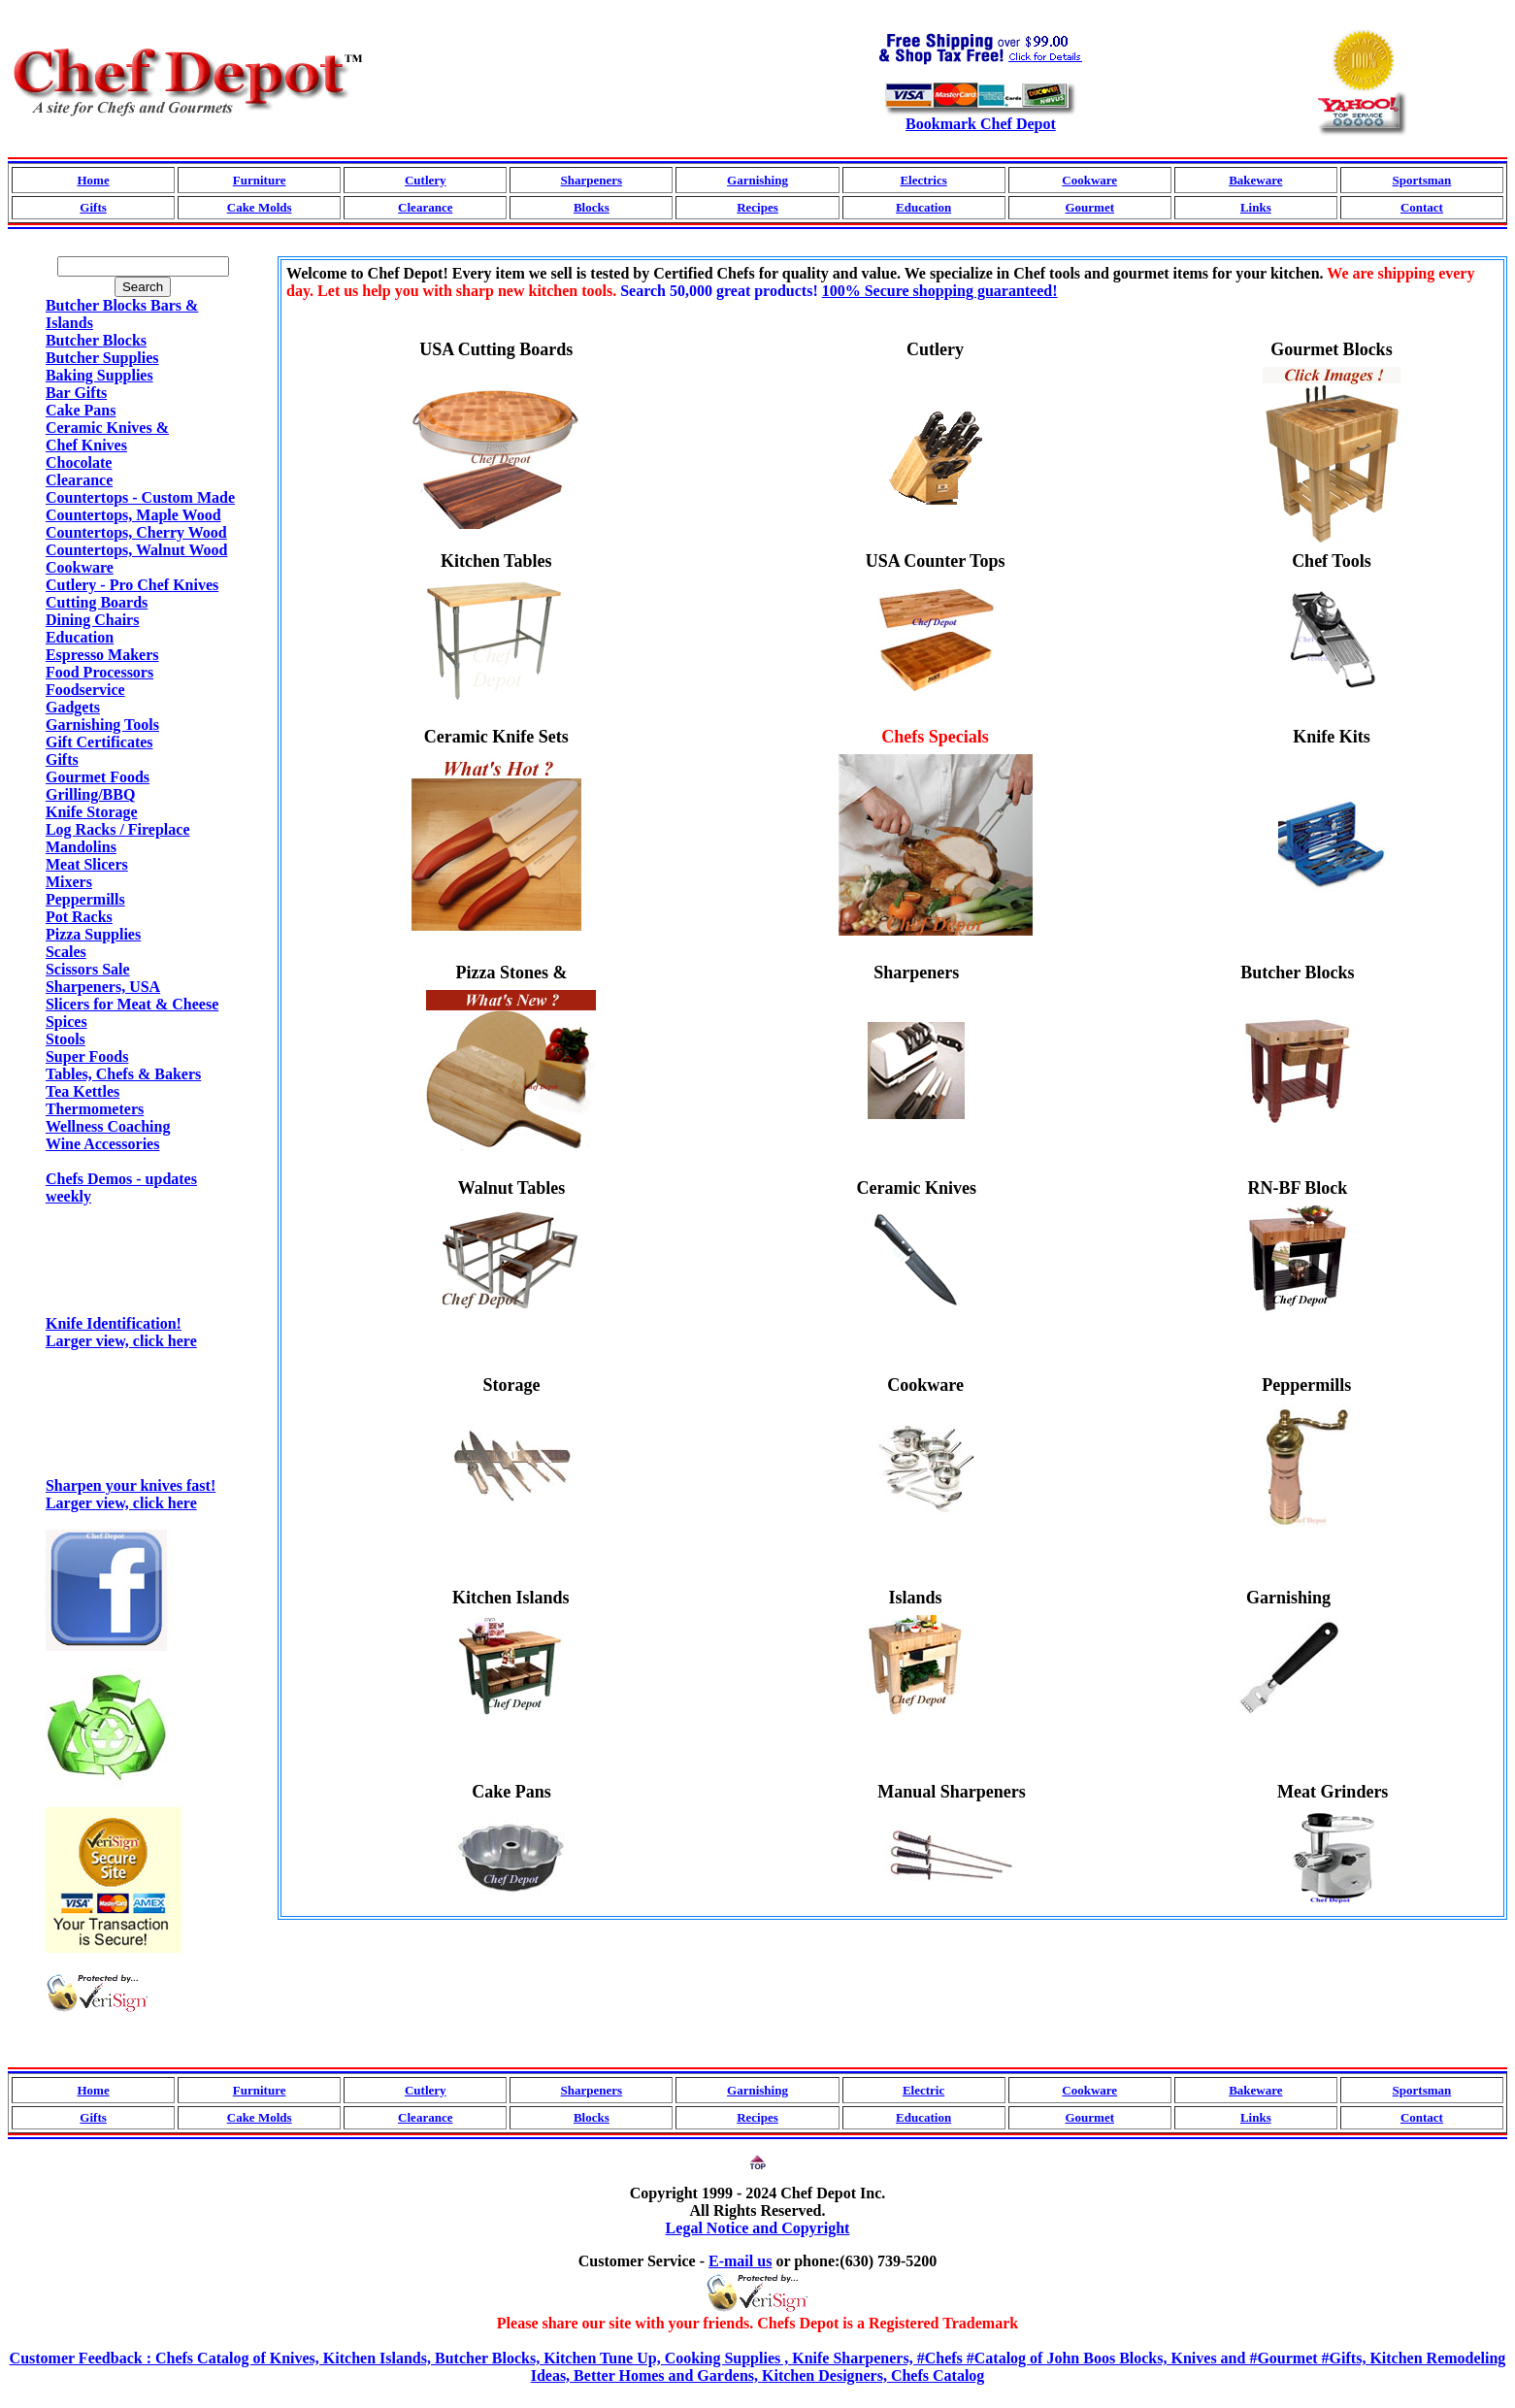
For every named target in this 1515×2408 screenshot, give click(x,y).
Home (93, 180)
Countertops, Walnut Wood (136, 550)
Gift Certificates (99, 742)
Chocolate (79, 462)
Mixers (69, 882)
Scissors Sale (88, 969)
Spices (66, 1021)
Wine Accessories (102, 1144)
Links (1255, 207)
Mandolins (81, 847)
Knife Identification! (143, 1317)
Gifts (93, 207)
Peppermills (85, 899)
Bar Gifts (76, 392)
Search (142, 287)
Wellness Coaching (108, 1126)
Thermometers (95, 1109)
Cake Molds (259, 207)
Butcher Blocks (96, 340)
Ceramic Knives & (107, 427)
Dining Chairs (92, 619)
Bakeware (1255, 180)
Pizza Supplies (93, 934)
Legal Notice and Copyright (758, 2228)
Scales (66, 951)
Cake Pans (80, 410)
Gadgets (73, 707)
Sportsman (1422, 180)
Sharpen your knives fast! (143, 1479)
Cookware (1089, 180)
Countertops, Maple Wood (133, 515)
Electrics (923, 180)
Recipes (757, 207)
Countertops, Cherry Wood (136, 532)
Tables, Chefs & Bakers (123, 1074)
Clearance (425, 207)
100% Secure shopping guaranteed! (940, 290)
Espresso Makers (102, 654)
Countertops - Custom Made (140, 497)
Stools (65, 1039)
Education (923, 207)
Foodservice (85, 689)
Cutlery (425, 180)
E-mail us (740, 2261)
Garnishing (757, 180)
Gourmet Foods (97, 777)
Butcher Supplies (102, 357)
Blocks (591, 207)
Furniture (259, 180)
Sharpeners (592, 180)
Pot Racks (79, 916)
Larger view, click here (121, 1341)
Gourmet (1089, 207)
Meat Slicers (87, 864)
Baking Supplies (99, 375)
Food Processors (99, 672)
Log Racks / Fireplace (118, 829)
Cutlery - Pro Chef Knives (132, 585)
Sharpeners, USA (103, 986)
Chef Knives (86, 445)
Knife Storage (92, 812)
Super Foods (87, 1056)
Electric (923, 2090)
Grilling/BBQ (90, 794)
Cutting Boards (97, 602)
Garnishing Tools (102, 724)
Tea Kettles (82, 1091)
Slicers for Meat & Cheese (132, 1004)
